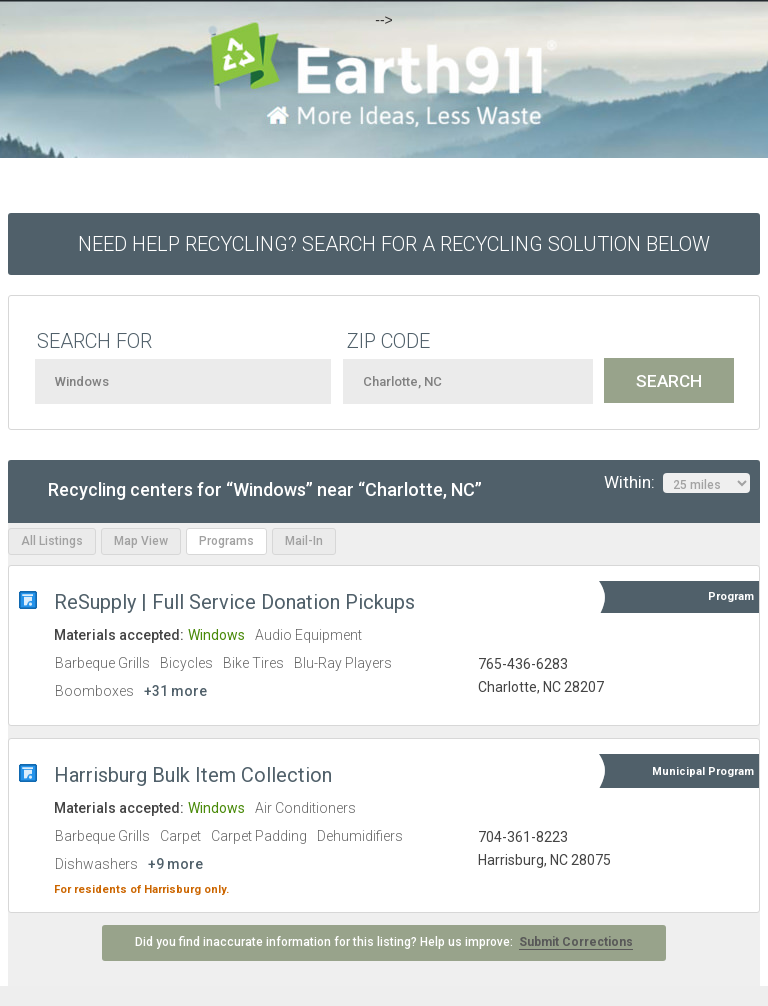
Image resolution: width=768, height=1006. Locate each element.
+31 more (175, 691)
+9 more (175, 864)
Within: (677, 483)
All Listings (52, 541)
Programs (226, 541)
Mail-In (304, 541)
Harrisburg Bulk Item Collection (193, 775)
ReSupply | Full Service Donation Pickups (234, 602)
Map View (141, 541)
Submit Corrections (576, 942)
